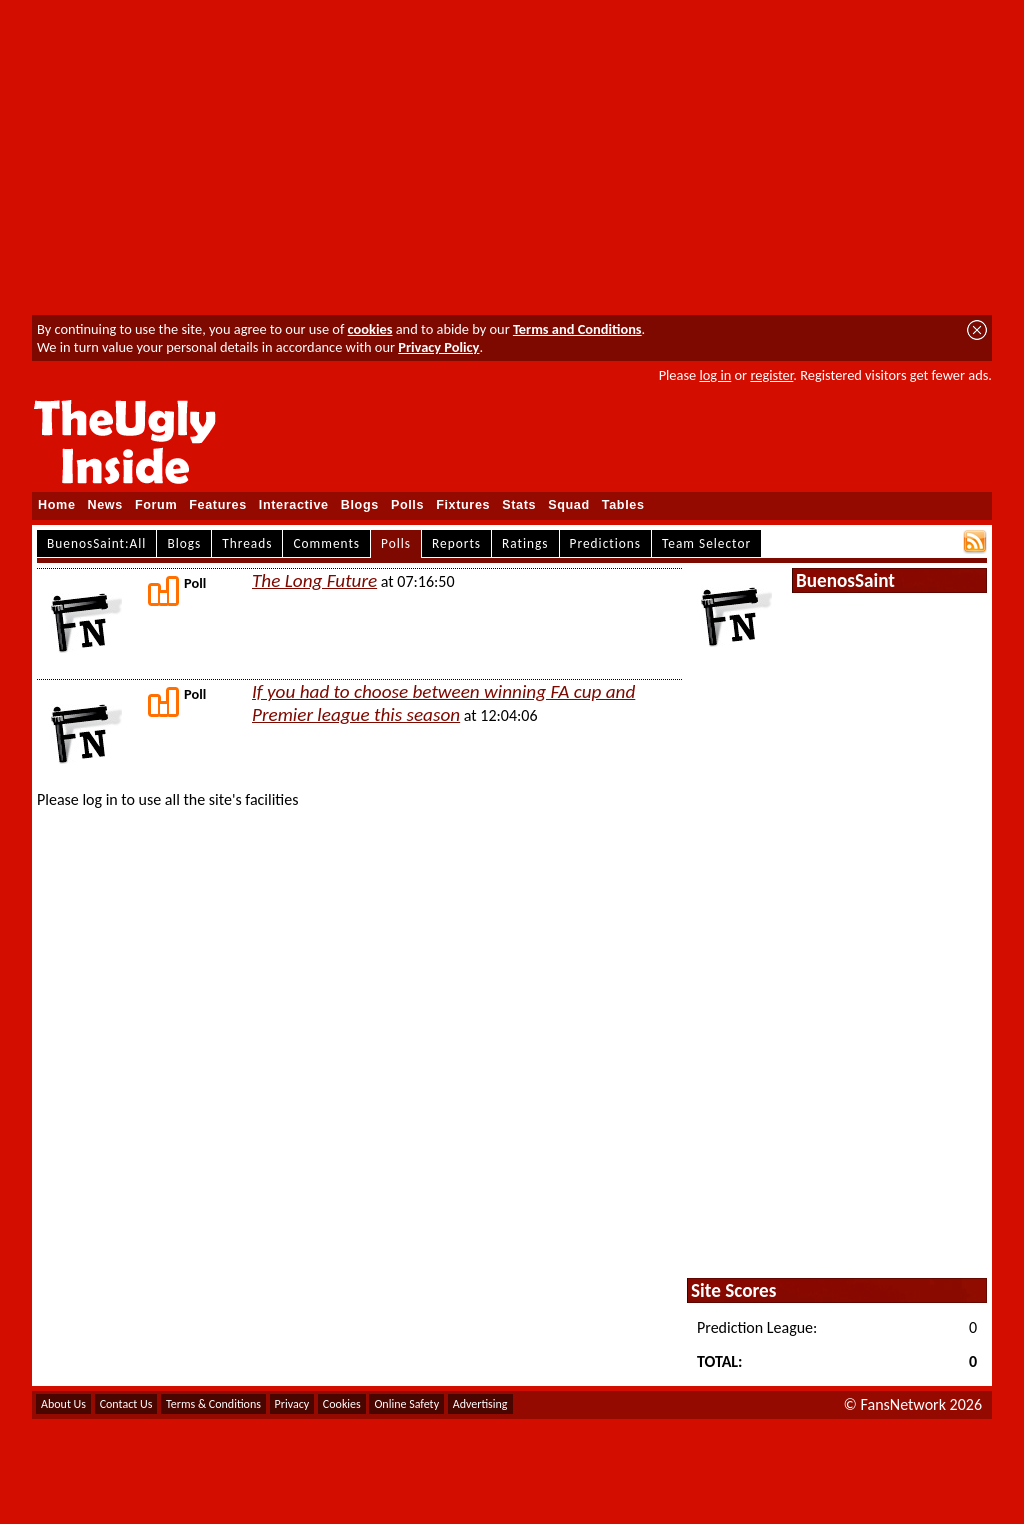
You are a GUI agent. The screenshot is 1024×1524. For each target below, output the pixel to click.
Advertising (480, 1404)
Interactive (294, 505)
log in (715, 375)
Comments (326, 543)
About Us (63, 1404)
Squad (569, 505)
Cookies (342, 1404)
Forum (156, 505)
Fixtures (463, 505)
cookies (370, 329)
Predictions (605, 543)
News (105, 505)
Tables (623, 505)
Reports (456, 543)
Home (57, 505)
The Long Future (314, 580)
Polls (407, 505)
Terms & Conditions (213, 1404)
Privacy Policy (438, 347)
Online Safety (406, 1404)
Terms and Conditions (577, 329)
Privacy (292, 1404)
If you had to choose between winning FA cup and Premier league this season (443, 703)
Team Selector (706, 543)
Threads (247, 543)
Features (218, 505)
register (771, 375)
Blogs (360, 505)
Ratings (525, 543)
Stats (519, 505)
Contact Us (126, 1404)
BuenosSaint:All (96, 543)
